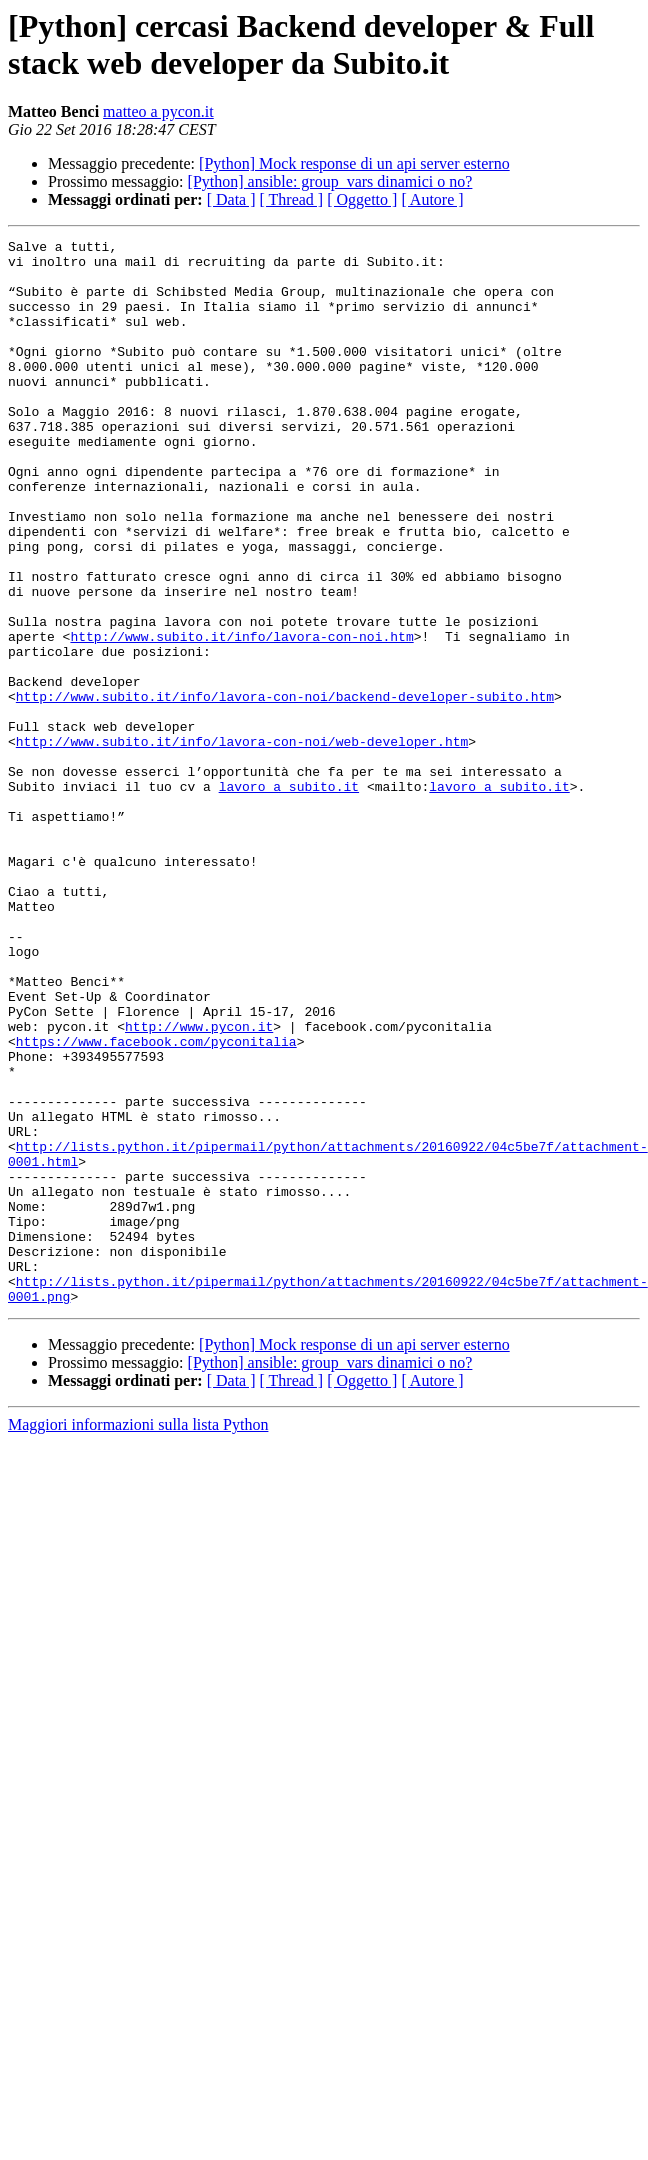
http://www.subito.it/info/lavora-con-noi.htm (241, 717)
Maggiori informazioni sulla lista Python (138, 1637)
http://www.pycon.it (199, 1185)
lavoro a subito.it (289, 897)
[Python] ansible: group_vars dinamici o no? (330, 181)
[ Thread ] (292, 199)
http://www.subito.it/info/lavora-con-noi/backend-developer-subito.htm (285, 789)
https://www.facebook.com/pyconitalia (156, 1203)
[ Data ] (231, 199)
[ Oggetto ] (362, 199)
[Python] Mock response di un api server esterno (354, 163)
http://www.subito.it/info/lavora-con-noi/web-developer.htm (242, 843)
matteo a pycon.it (158, 111)
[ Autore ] (432, 199)
